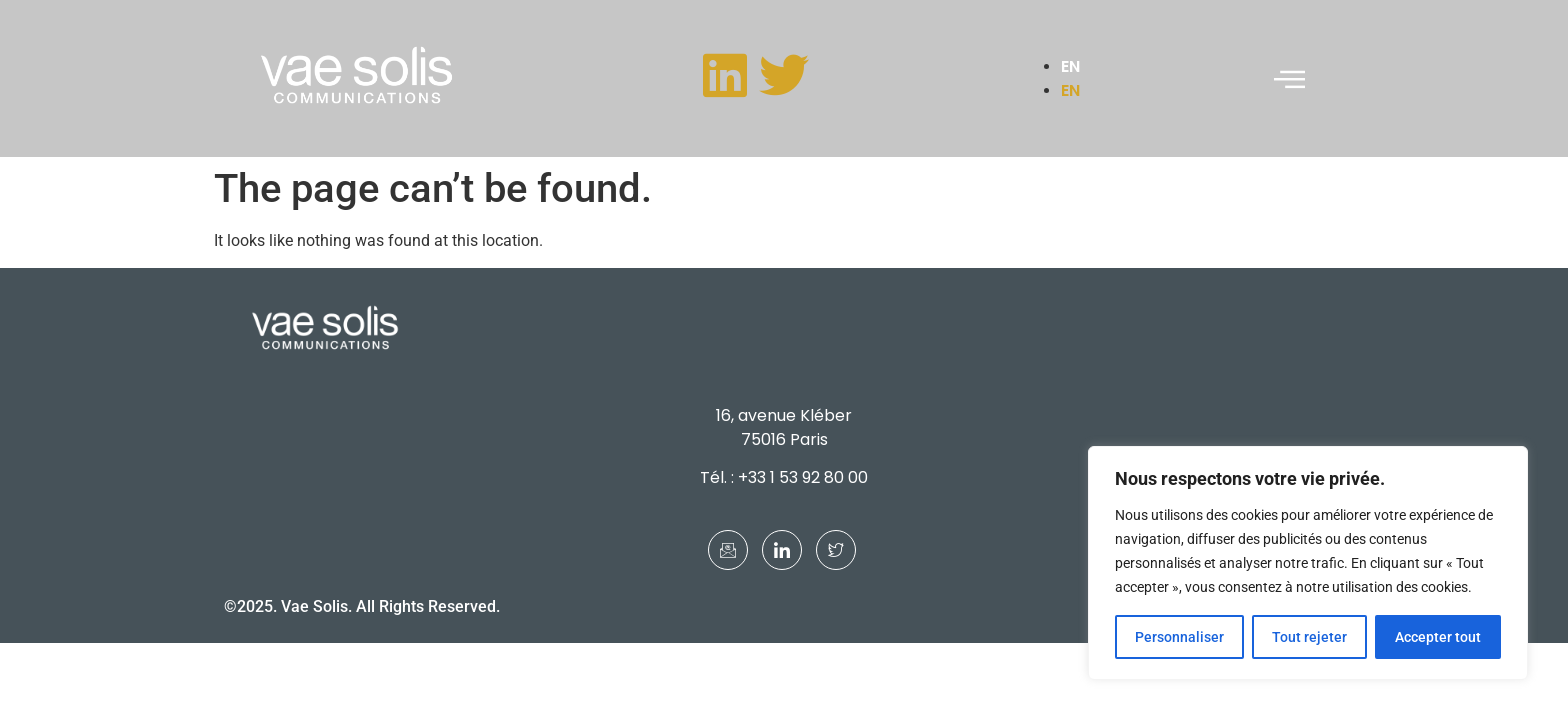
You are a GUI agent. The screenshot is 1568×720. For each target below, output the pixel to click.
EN (1070, 66)
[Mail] (728, 550)
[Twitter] (836, 550)
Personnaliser (1179, 637)
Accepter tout (1438, 637)
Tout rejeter (1309, 637)
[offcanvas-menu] (1289, 79)
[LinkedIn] (782, 550)
